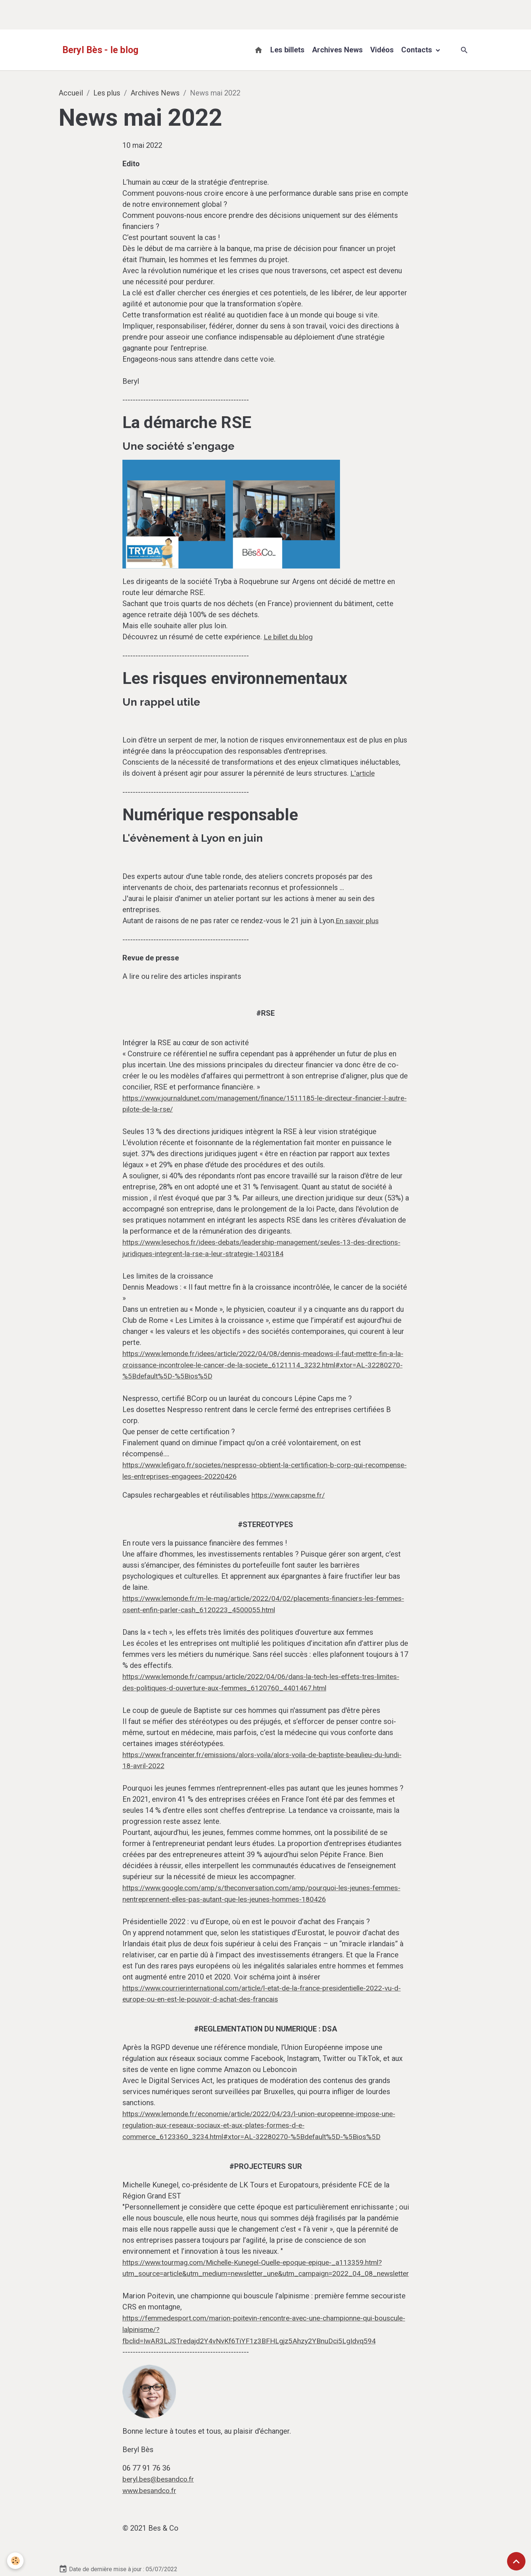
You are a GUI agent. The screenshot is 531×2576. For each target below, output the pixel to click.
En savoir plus (351, 908)
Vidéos (382, 49)
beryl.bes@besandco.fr (152, 2392)
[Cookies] (15, 2560)
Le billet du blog (283, 636)
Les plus (106, 92)
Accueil (71, 92)
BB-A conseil (448, 2536)
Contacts (417, 49)
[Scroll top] (516, 2561)
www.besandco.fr (143, 2403)
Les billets (287, 49)
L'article (347, 772)
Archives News (337, 49)
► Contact (126, 2549)
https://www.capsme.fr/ (282, 1435)
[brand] (100, 50)
